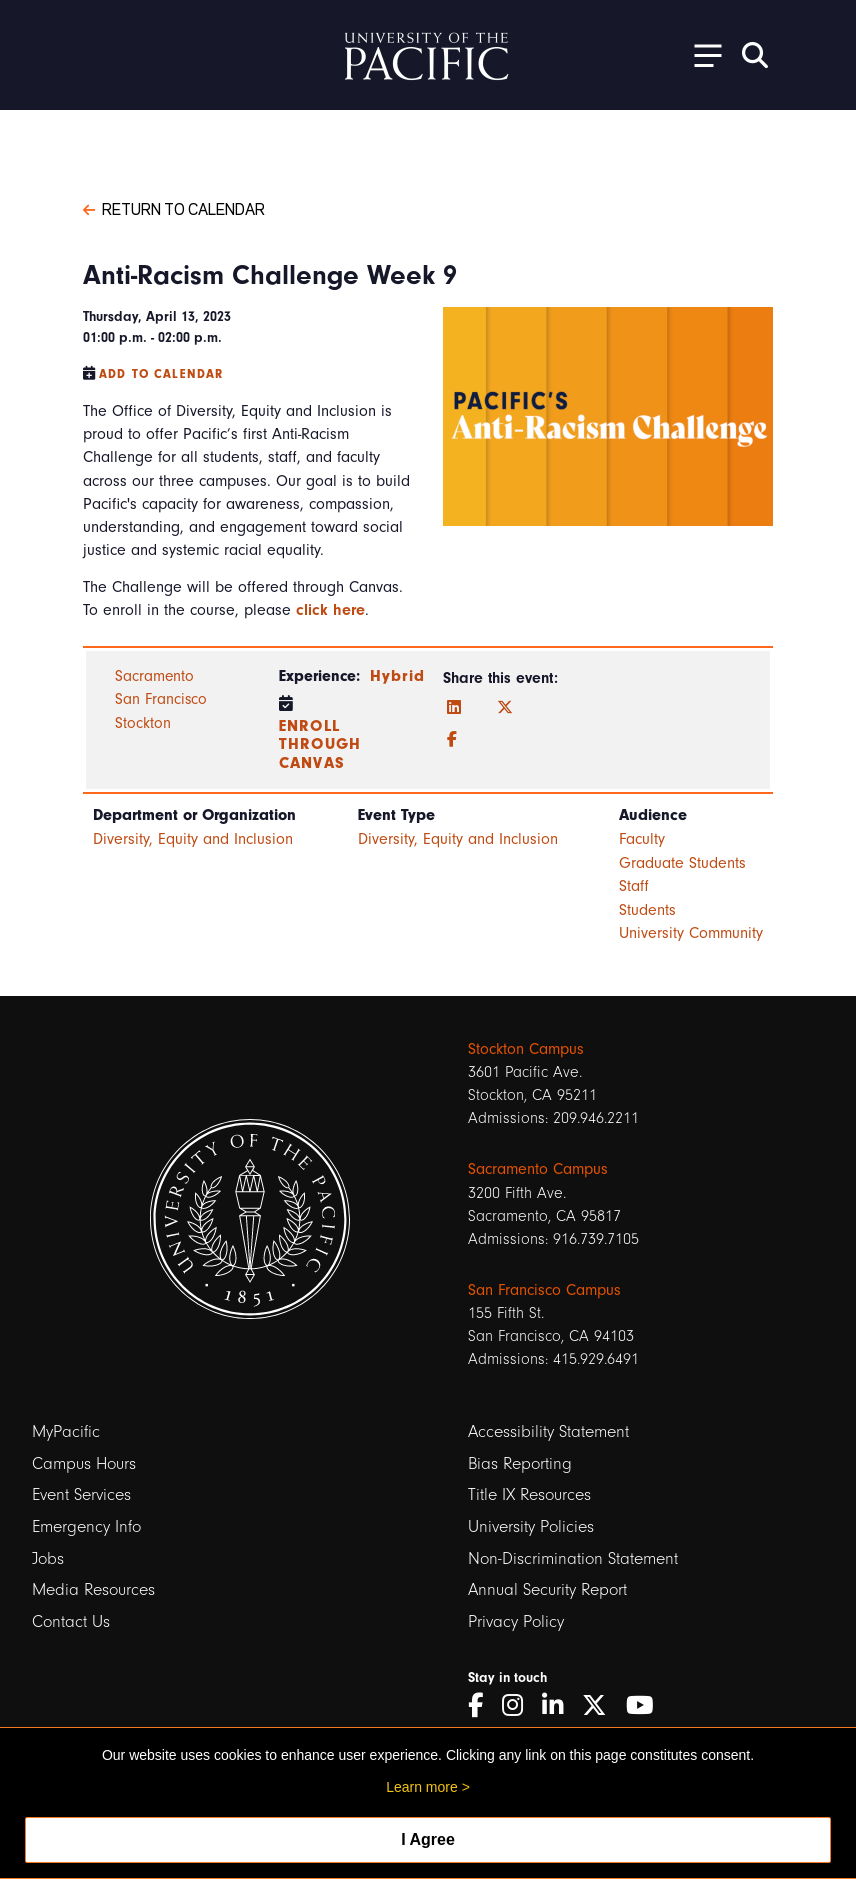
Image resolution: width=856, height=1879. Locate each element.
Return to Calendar (174, 208)
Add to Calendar (161, 374)
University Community (691, 933)
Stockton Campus (526, 1049)
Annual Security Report (547, 1589)
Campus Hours (84, 1463)
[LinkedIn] (454, 708)
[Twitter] (505, 708)
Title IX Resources (529, 1494)
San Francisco (161, 699)
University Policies (531, 1526)
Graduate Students (682, 863)
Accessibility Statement (548, 1431)
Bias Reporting (520, 1463)
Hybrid (397, 676)
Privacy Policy (516, 1621)
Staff (634, 886)
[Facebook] (452, 740)
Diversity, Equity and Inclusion (193, 839)
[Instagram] (519, 1705)
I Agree (428, 1839)
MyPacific (66, 1431)
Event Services (81, 1494)
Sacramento (154, 676)
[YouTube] (647, 1705)
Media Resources (93, 1589)
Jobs (48, 1558)
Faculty (642, 839)
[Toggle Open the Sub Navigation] (701, 54)
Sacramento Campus (538, 1169)
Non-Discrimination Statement (573, 1558)
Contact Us (71, 1621)
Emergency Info (86, 1526)
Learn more (422, 1787)
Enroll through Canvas (320, 744)
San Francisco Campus (544, 1290)
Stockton (143, 723)
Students (647, 910)
